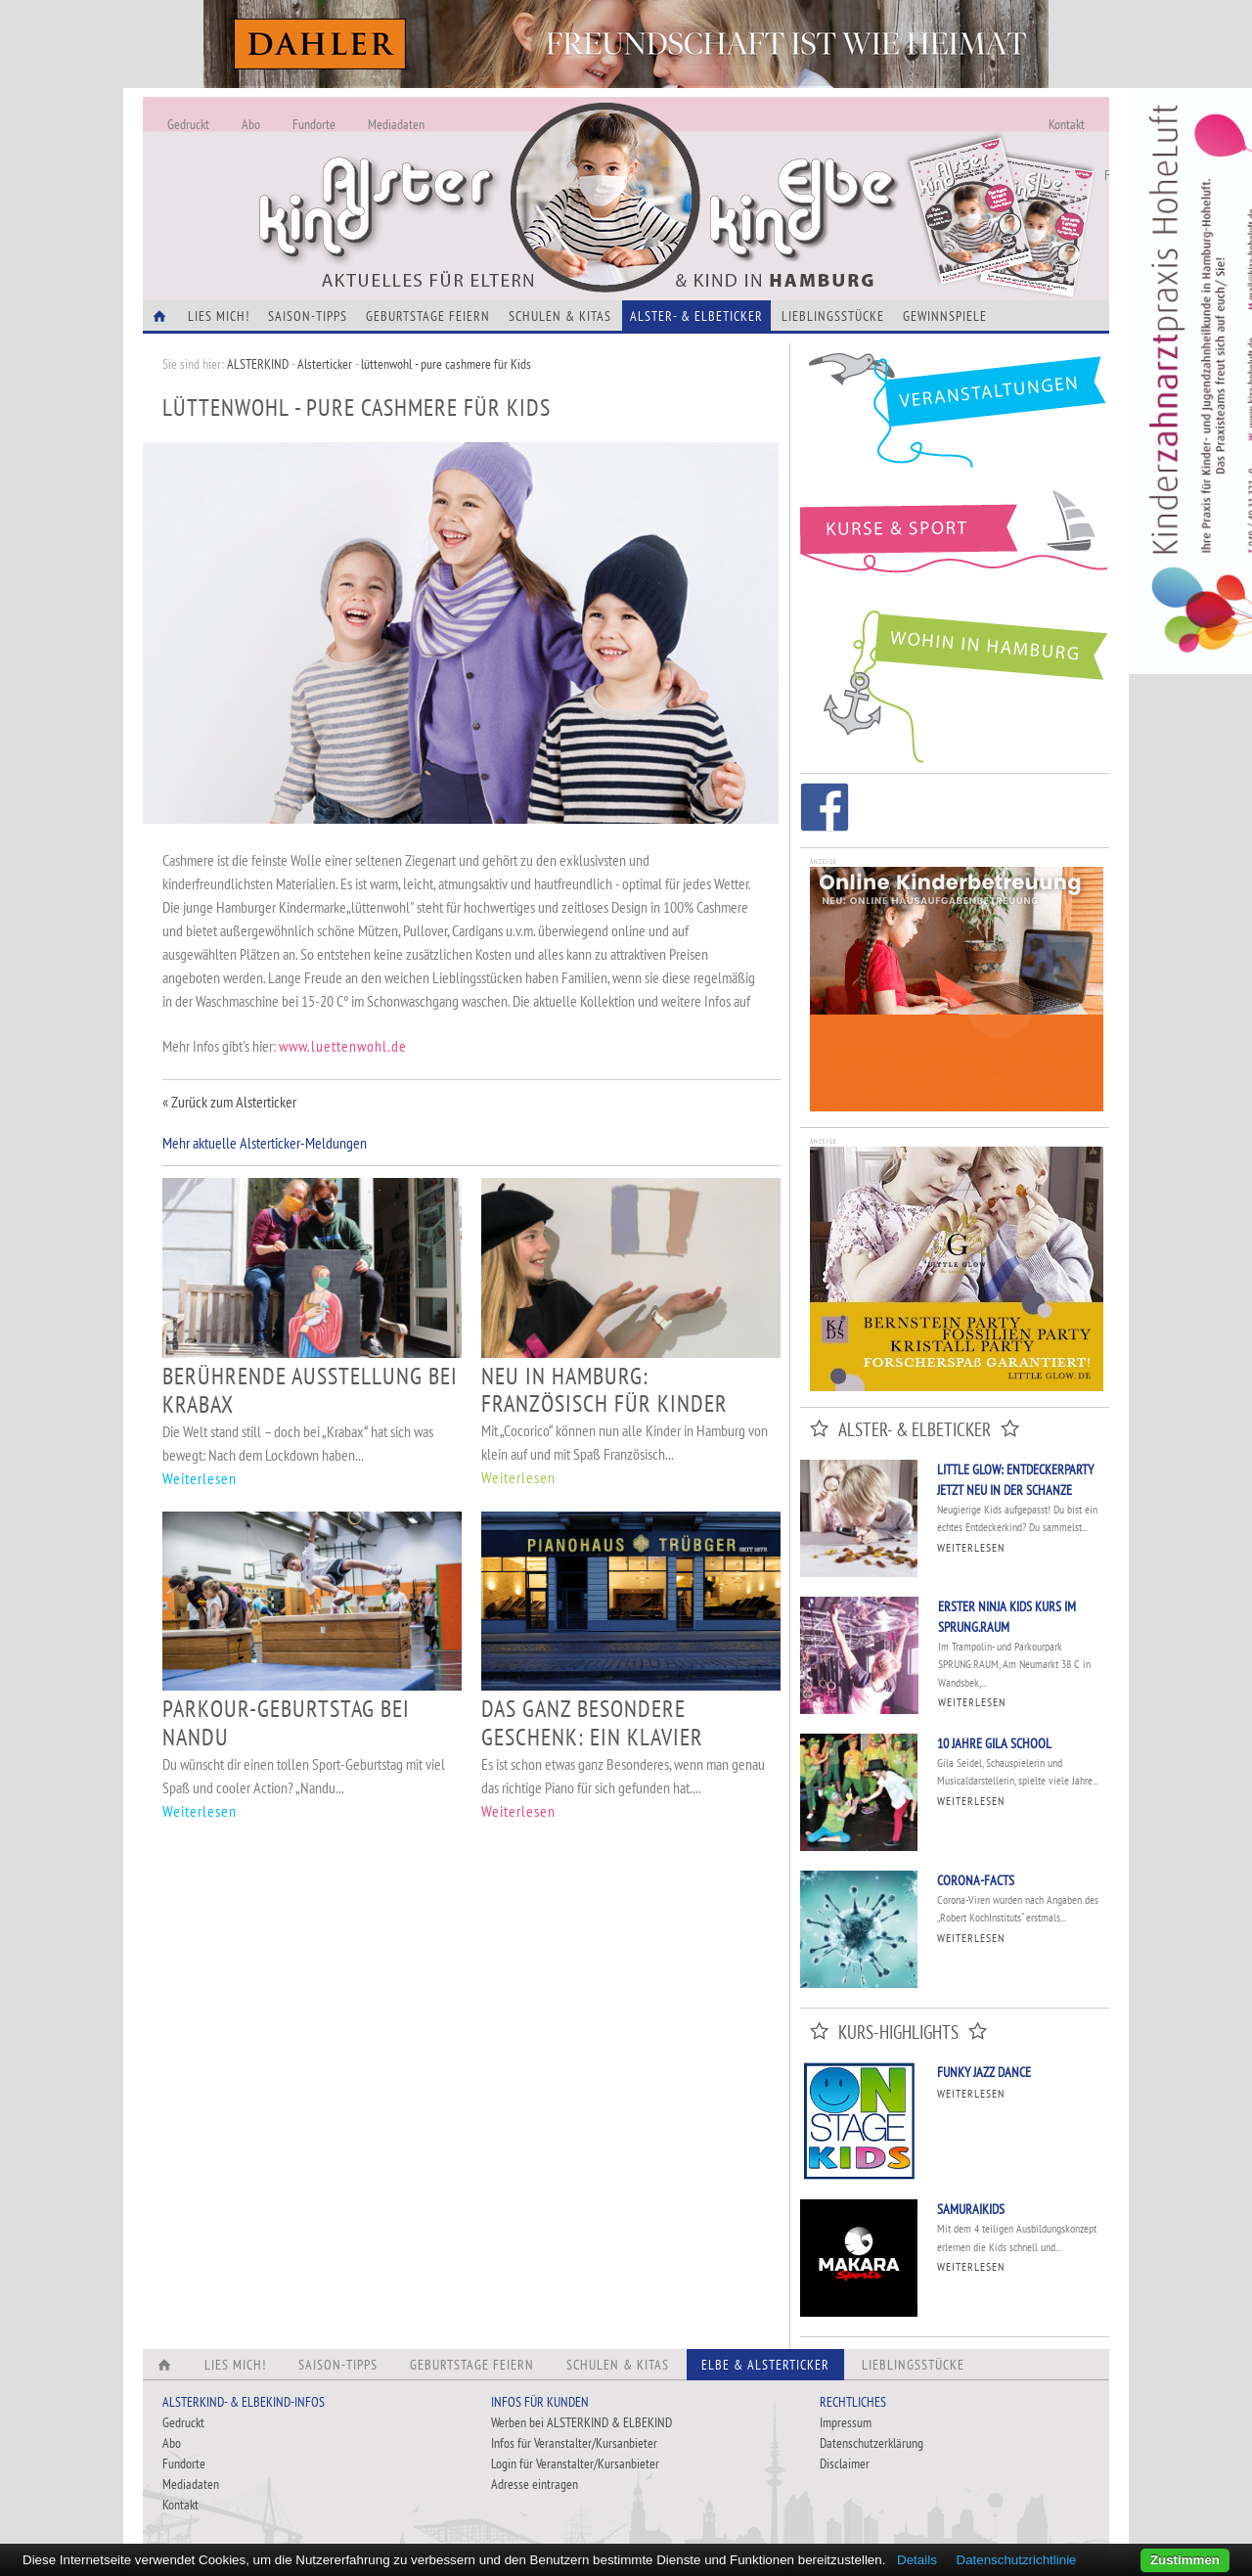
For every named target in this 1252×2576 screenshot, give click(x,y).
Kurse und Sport (954, 542)
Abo (251, 124)
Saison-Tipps (307, 316)
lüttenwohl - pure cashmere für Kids (446, 364)
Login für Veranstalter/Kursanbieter (575, 2463)
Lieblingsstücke (833, 316)
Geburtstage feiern (428, 316)
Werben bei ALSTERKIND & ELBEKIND (581, 2422)
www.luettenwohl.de (343, 1046)
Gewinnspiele (945, 316)
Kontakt (1067, 124)
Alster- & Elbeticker (696, 316)
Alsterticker (324, 364)
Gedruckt (188, 124)
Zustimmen (1185, 2560)
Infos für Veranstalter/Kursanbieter (574, 2443)
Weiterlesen (199, 1478)
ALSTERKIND (258, 364)
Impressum (846, 2422)
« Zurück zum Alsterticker (229, 1101)
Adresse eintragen (534, 2484)
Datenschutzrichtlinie (1017, 2560)
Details (917, 2560)
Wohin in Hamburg (954, 683)
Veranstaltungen (954, 417)
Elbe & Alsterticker (765, 2364)
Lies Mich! (218, 316)
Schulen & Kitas (560, 316)
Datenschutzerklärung (871, 2443)
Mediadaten (396, 124)
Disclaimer (845, 2463)
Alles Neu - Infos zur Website (465, 175)
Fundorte (313, 124)
